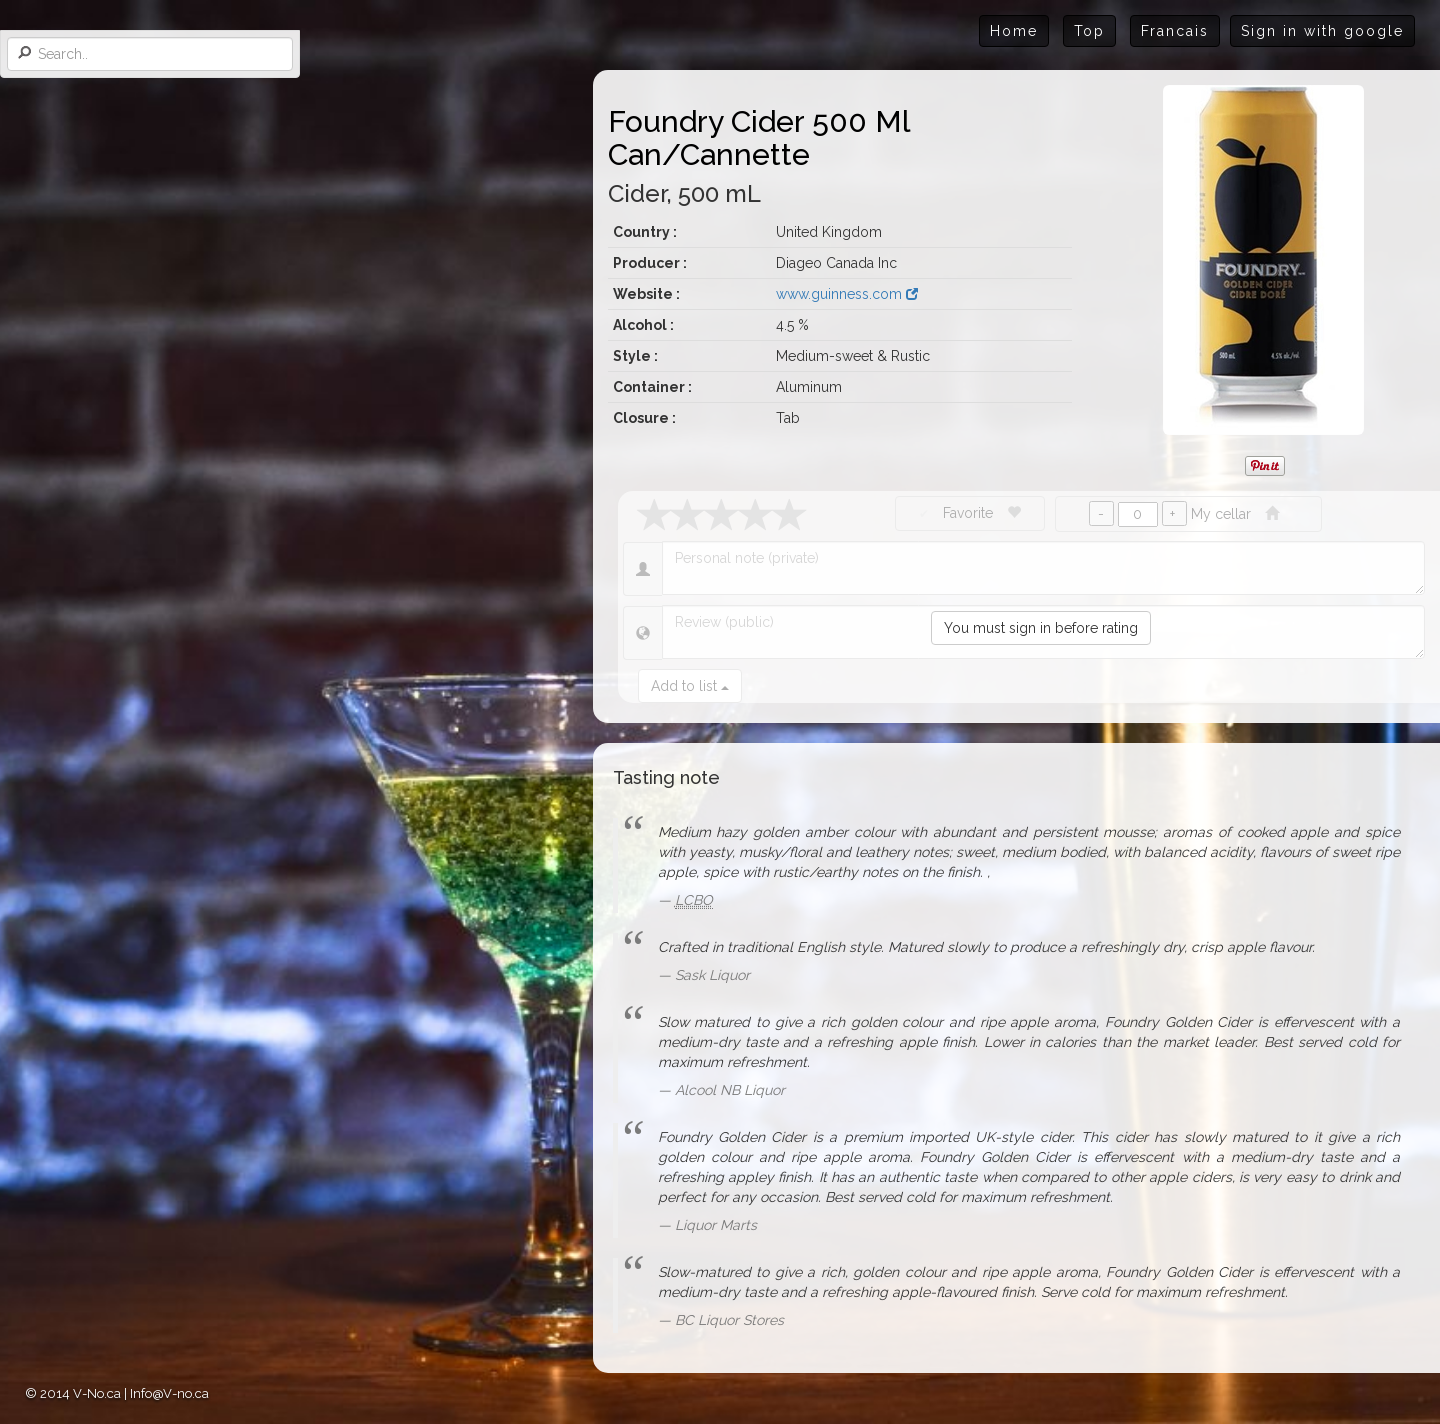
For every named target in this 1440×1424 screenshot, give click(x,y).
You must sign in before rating (1041, 628)
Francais (1175, 31)
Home (1014, 31)
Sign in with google (1322, 31)
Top (1089, 31)
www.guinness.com (847, 294)
